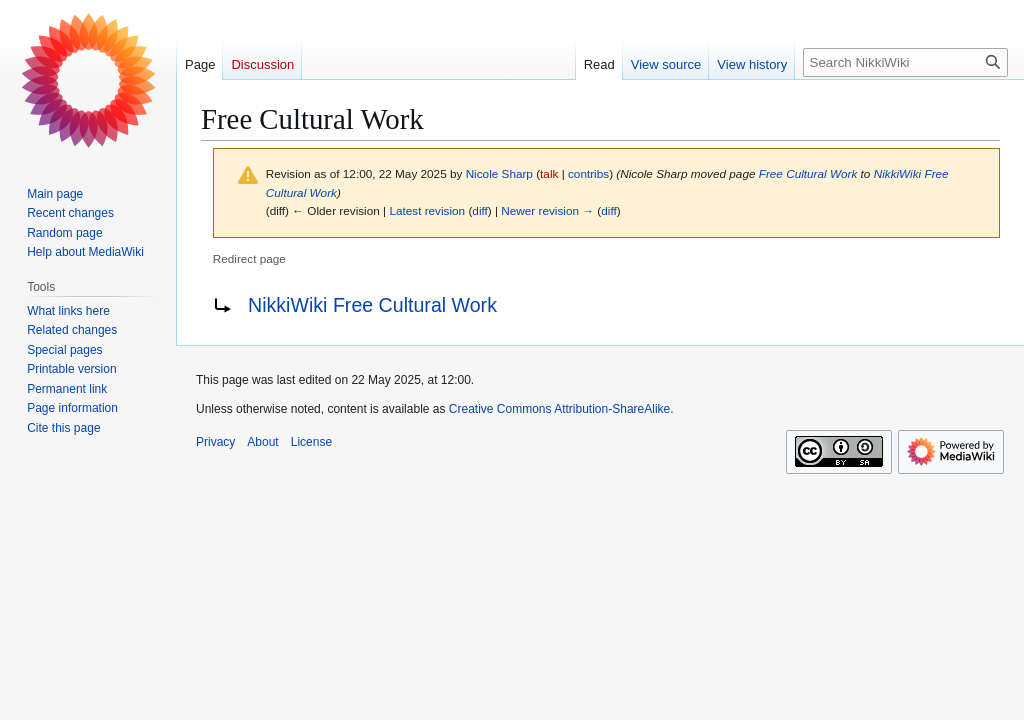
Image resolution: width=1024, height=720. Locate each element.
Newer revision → (547, 210)
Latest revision (427, 210)
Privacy (215, 442)
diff (479, 210)
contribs (588, 173)
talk (549, 173)
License (311, 442)
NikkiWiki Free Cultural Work (372, 305)
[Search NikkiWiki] (905, 62)
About (262, 442)
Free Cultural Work (808, 173)
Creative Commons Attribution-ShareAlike (559, 409)
